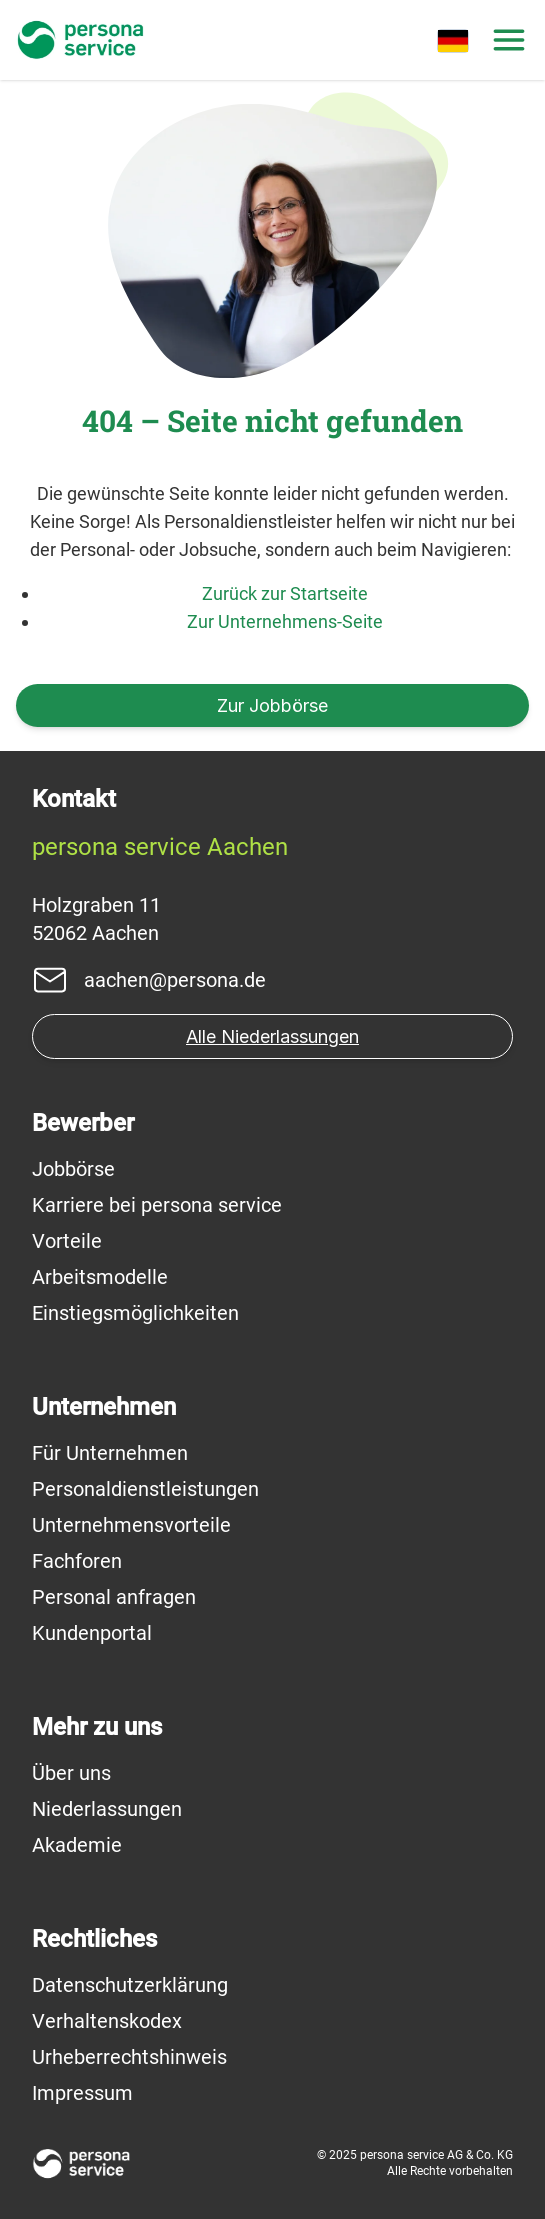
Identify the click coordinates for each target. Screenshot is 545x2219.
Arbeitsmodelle (100, 1277)
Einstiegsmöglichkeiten (135, 1313)
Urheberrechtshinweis (129, 2057)
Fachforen (77, 1561)
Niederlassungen (107, 1809)
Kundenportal (92, 1633)
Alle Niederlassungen (272, 1036)
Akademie (77, 1845)
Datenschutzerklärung (130, 1985)
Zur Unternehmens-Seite (285, 621)
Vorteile (67, 1241)
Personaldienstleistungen (145, 1489)
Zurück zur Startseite (285, 593)
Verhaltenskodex (107, 2021)
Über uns (71, 1773)
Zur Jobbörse (272, 705)
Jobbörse (73, 1169)
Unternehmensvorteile (131, 1525)
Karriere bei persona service (157, 1205)
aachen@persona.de (175, 980)
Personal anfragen (114, 1597)
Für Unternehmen (110, 1453)
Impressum (82, 2093)
